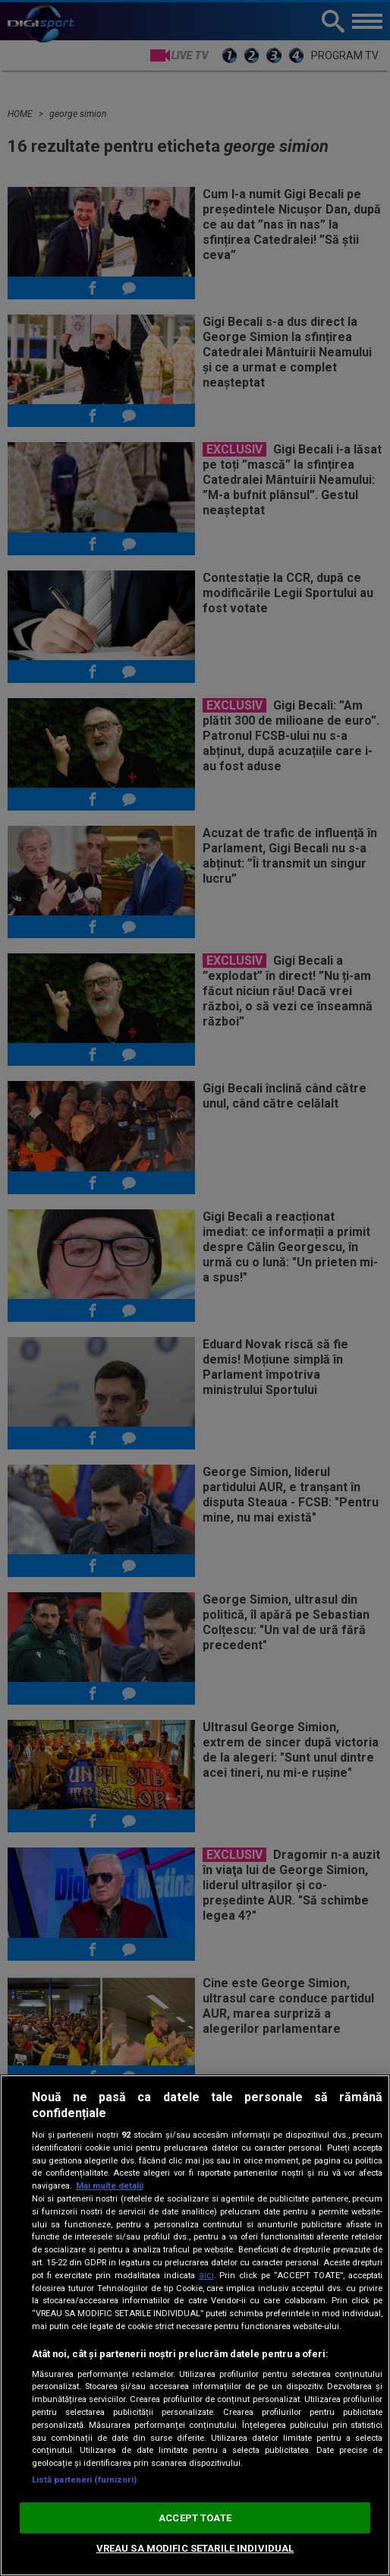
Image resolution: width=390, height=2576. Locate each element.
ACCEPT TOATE (195, 2518)
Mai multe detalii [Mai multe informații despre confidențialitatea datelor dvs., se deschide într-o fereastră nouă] (109, 2186)
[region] (195, 2325)
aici (206, 2275)
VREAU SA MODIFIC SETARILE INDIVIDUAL (195, 2548)
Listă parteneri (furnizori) (84, 2480)
